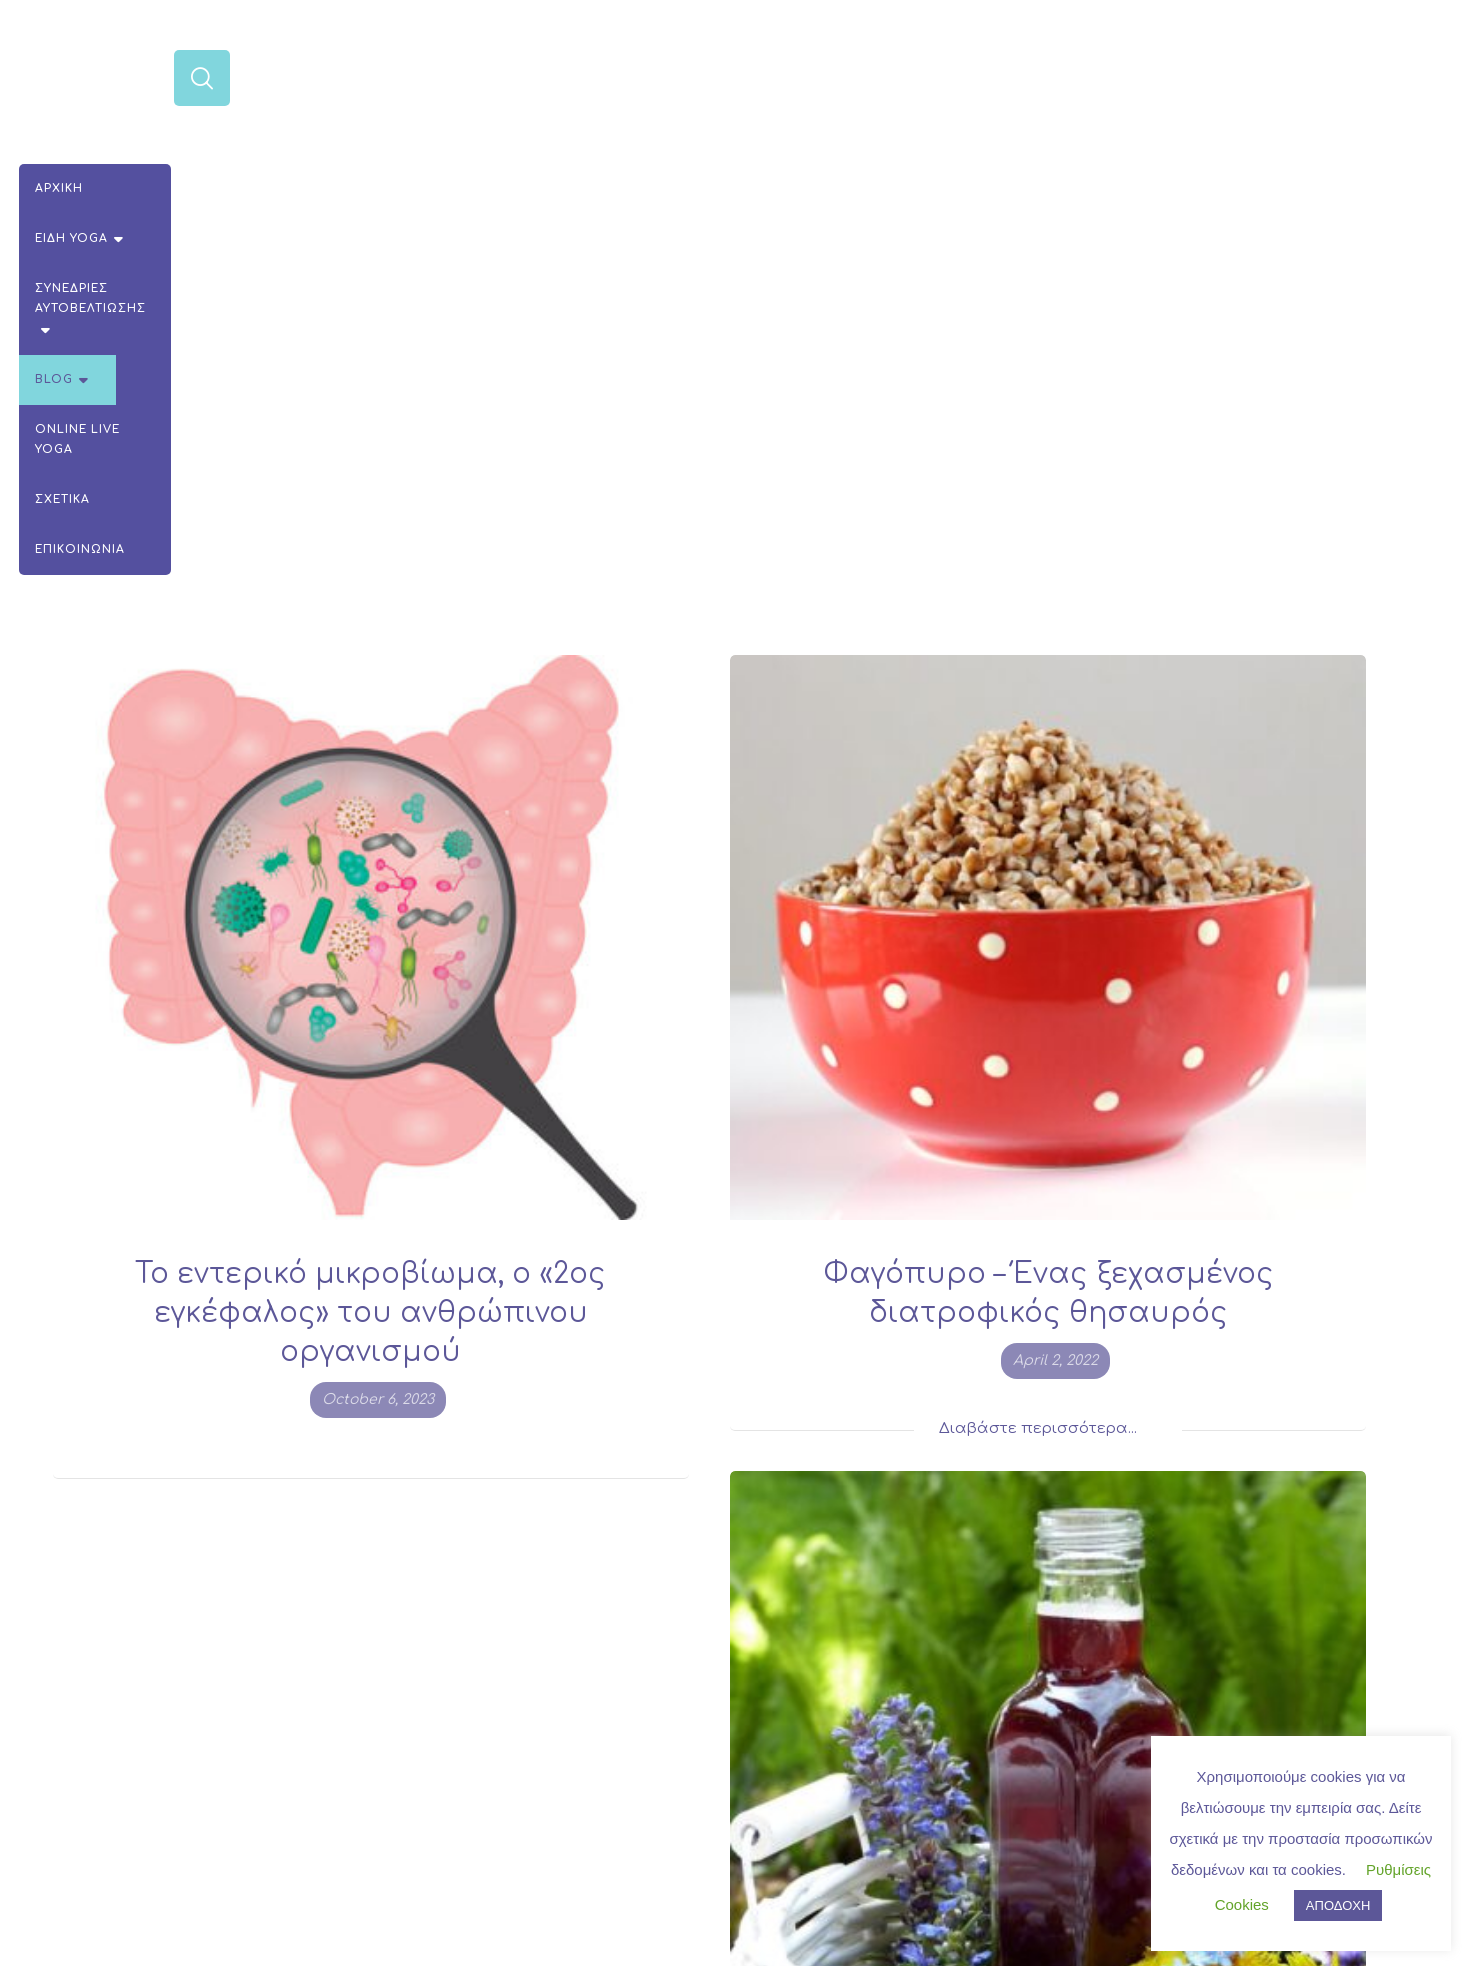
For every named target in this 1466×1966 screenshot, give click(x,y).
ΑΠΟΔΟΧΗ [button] (1338, 1905)
